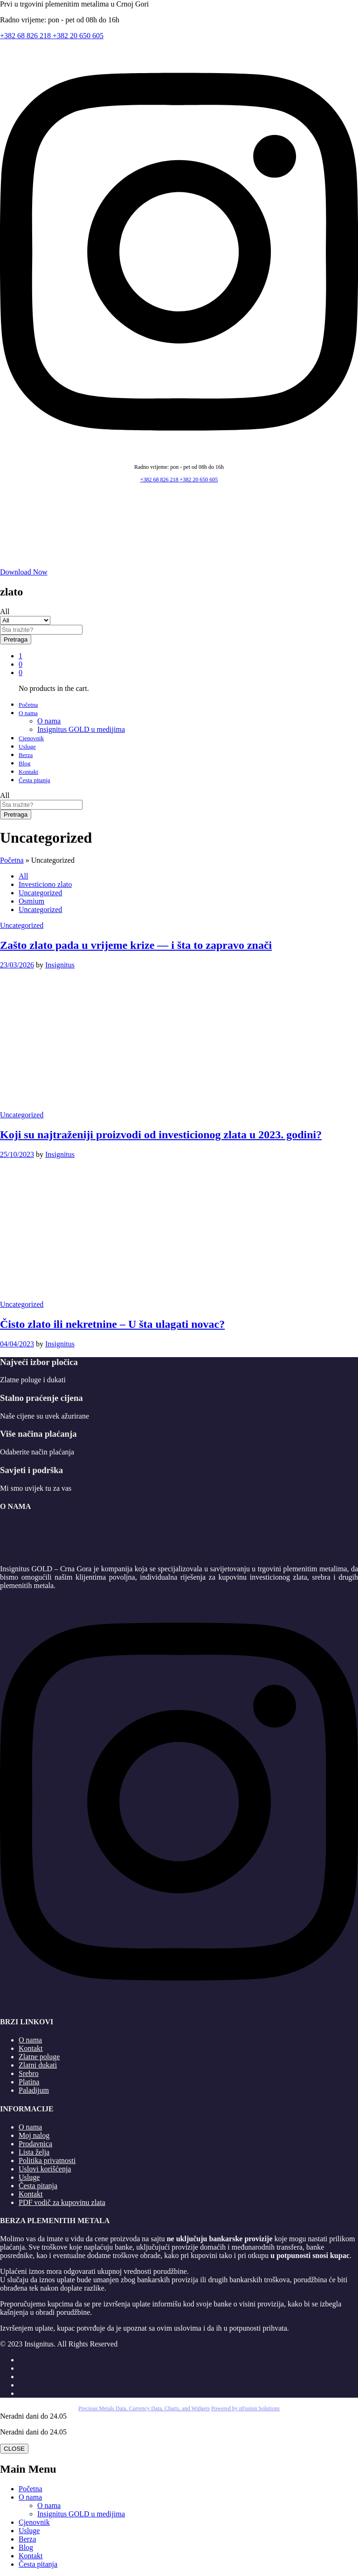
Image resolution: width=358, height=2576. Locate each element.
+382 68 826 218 (26, 36)
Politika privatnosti (47, 2160)
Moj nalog (34, 2135)
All (23, 876)
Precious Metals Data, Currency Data (120, 2408)
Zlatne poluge (39, 2057)
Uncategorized (40, 893)
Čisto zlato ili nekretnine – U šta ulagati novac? (112, 1324)
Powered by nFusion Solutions (245, 2408)
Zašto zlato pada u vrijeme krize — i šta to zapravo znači (136, 945)
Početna (28, 704)
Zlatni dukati (38, 2065)
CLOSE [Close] (14, 2448)
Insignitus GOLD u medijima (81, 729)
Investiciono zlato (45, 884)
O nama (49, 721)
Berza (26, 754)
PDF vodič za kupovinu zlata (62, 2202)
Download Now (24, 572)
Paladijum (34, 2090)
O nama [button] (28, 713)
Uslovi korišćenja (45, 2169)
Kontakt (28, 771)
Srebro (29, 2073)
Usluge (27, 746)
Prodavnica (35, 2144)
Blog (24, 763)
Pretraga (16, 639)
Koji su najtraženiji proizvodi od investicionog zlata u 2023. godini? (161, 1135)
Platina (29, 2082)
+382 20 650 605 (78, 36)
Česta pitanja (34, 780)
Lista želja (34, 2152)
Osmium (31, 901)
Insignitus (60, 965)
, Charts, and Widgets (186, 2408)
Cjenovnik (31, 738)
